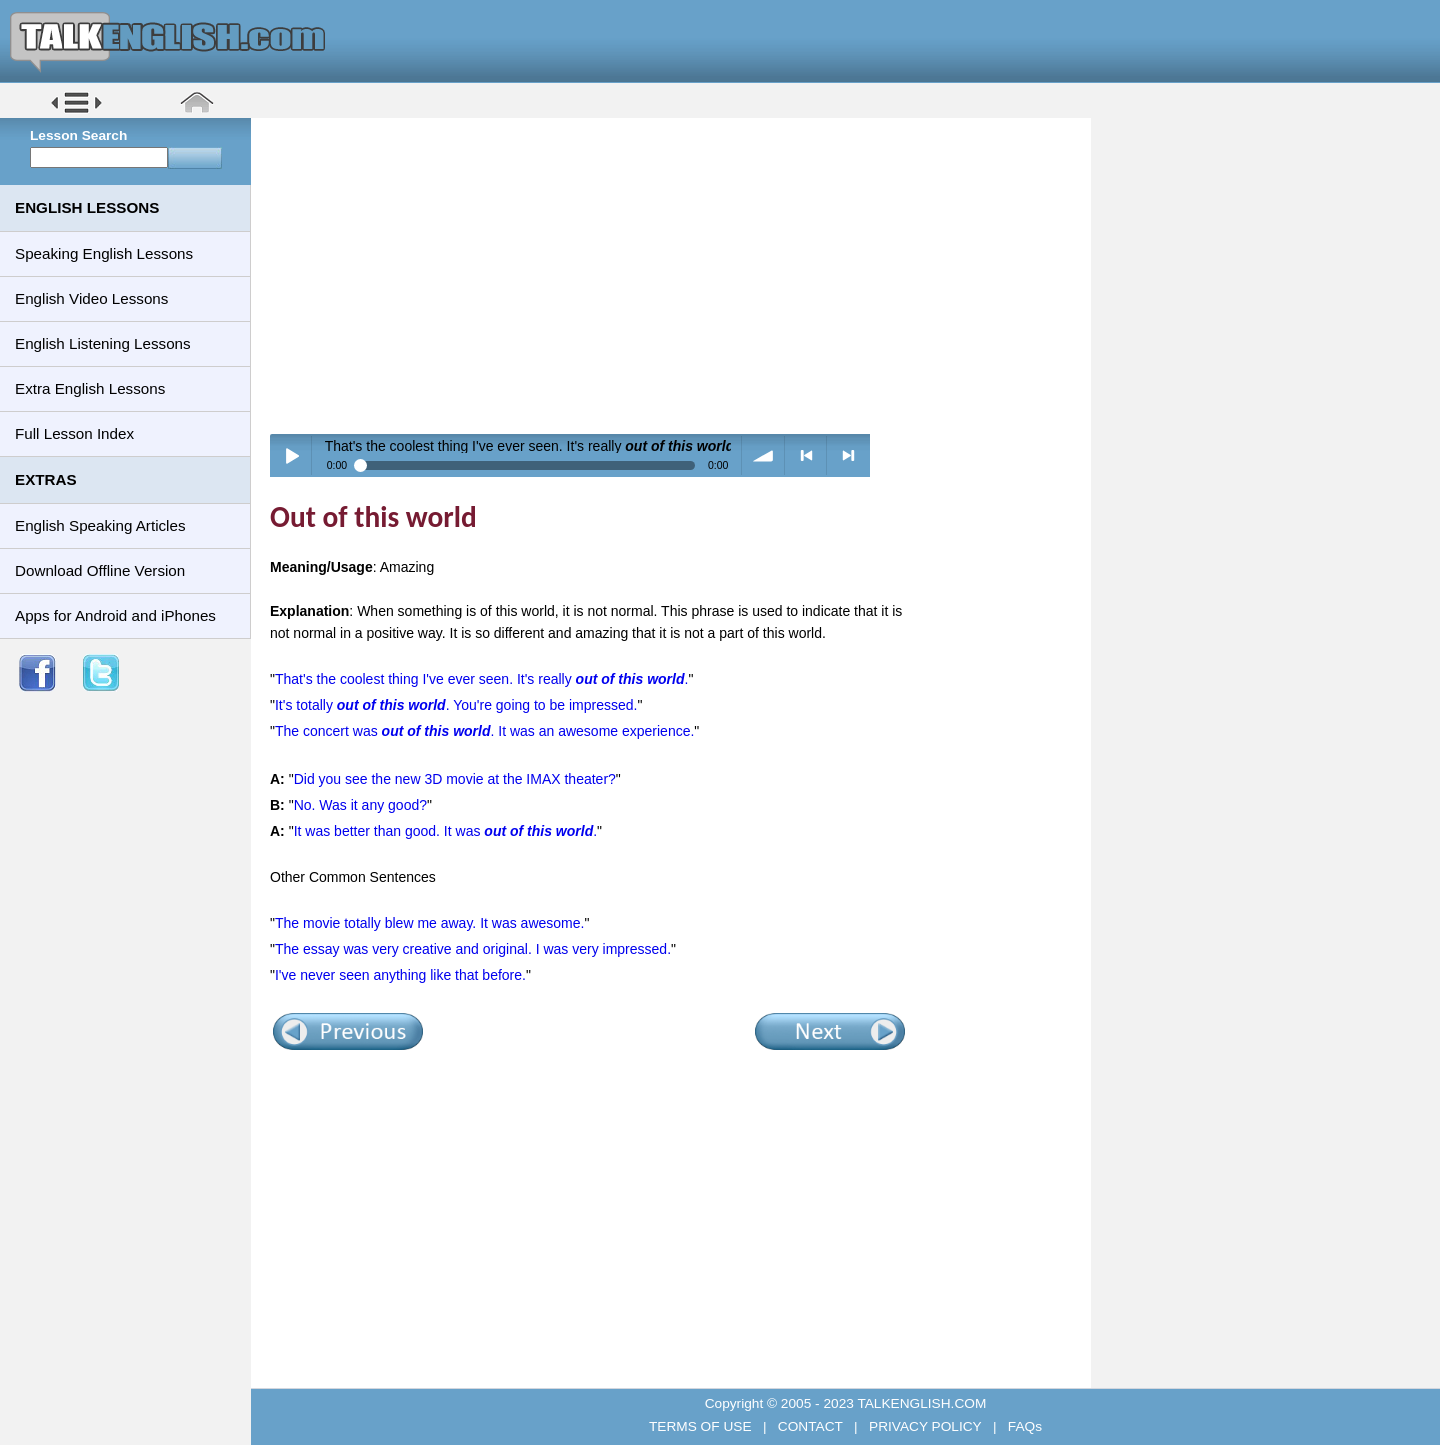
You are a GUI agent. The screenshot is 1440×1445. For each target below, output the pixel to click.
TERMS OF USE (702, 1426)
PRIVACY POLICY (925, 1426)
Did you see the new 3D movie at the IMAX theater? (455, 779)
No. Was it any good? (360, 805)
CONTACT (810, 1426)
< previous (806, 455)
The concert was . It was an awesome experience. (484, 731)
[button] (76, 111)
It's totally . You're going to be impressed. (456, 705)
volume (763, 455)
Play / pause (291, 455)
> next (848, 455)
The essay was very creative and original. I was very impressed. (473, 949)
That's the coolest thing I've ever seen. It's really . (481, 679)
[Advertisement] (678, 275)
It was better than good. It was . (445, 831)
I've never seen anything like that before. (400, 975)
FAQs (1023, 1426)
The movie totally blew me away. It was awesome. (429, 923)
